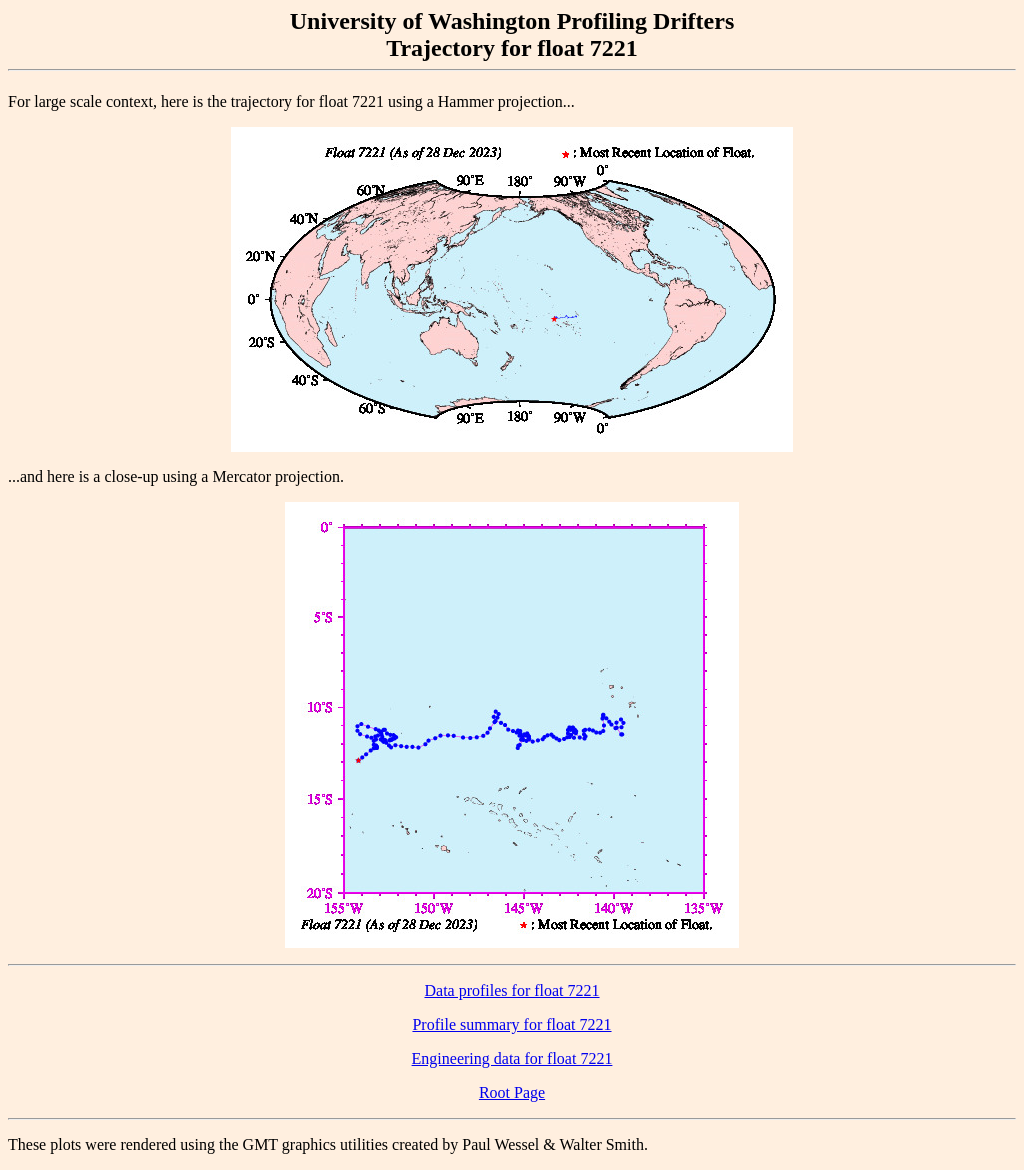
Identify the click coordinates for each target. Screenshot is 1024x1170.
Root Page (512, 1092)
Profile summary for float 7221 (511, 1024)
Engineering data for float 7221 (512, 1058)
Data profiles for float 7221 (511, 990)
